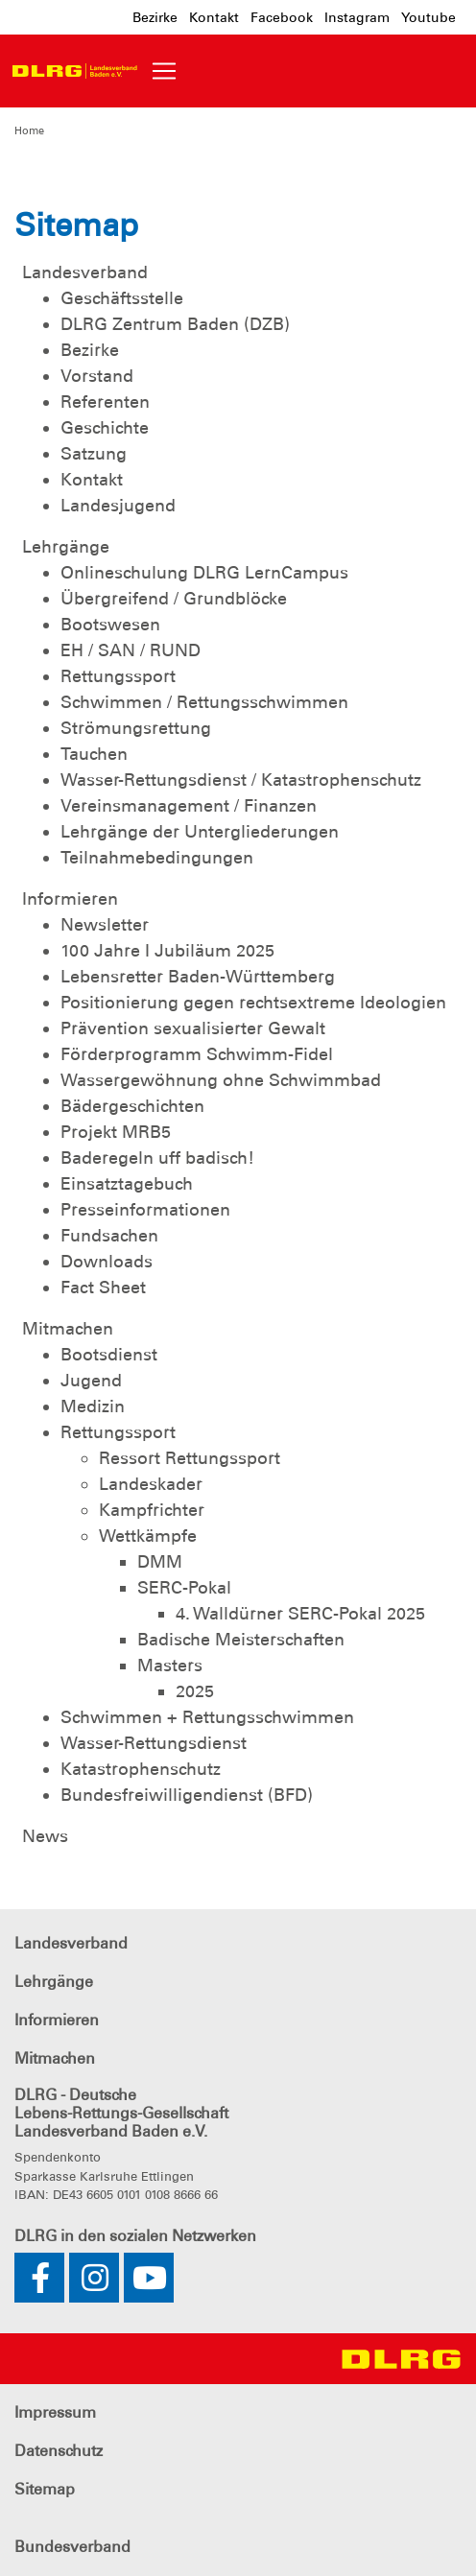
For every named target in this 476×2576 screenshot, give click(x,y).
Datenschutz (58, 2451)
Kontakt (214, 17)
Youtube (428, 17)
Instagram (357, 17)
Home (29, 130)
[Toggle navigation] (164, 71)
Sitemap (44, 2489)
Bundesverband (72, 2547)
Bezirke (155, 17)
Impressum (55, 2412)
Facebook (281, 17)
